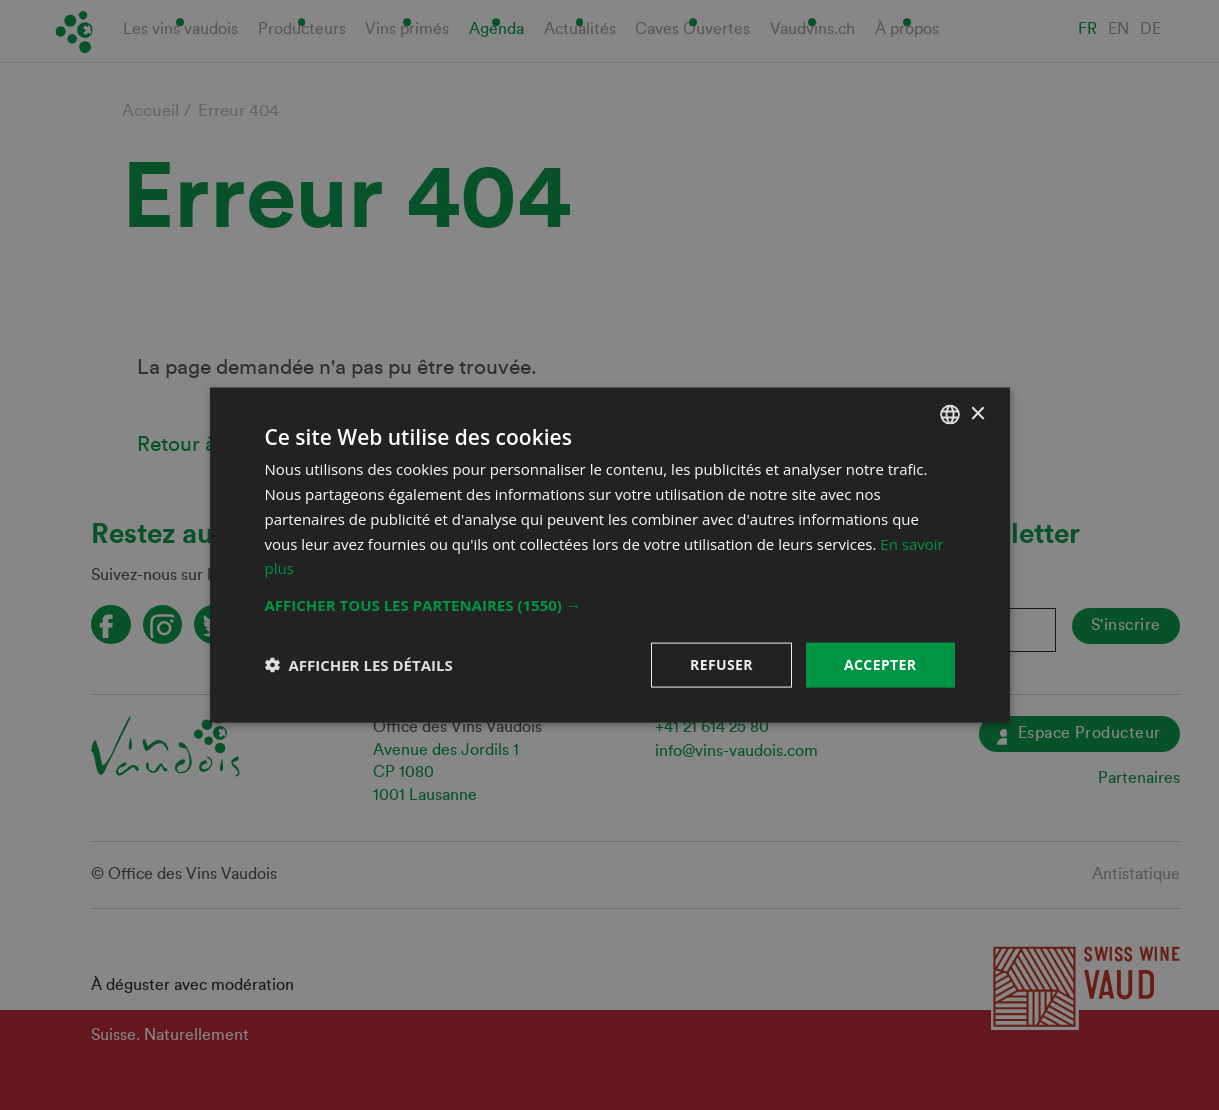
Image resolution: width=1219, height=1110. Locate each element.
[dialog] (609, 555)
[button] (610, 605)
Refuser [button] (721, 664)
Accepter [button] (880, 664)
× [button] (977, 413)
